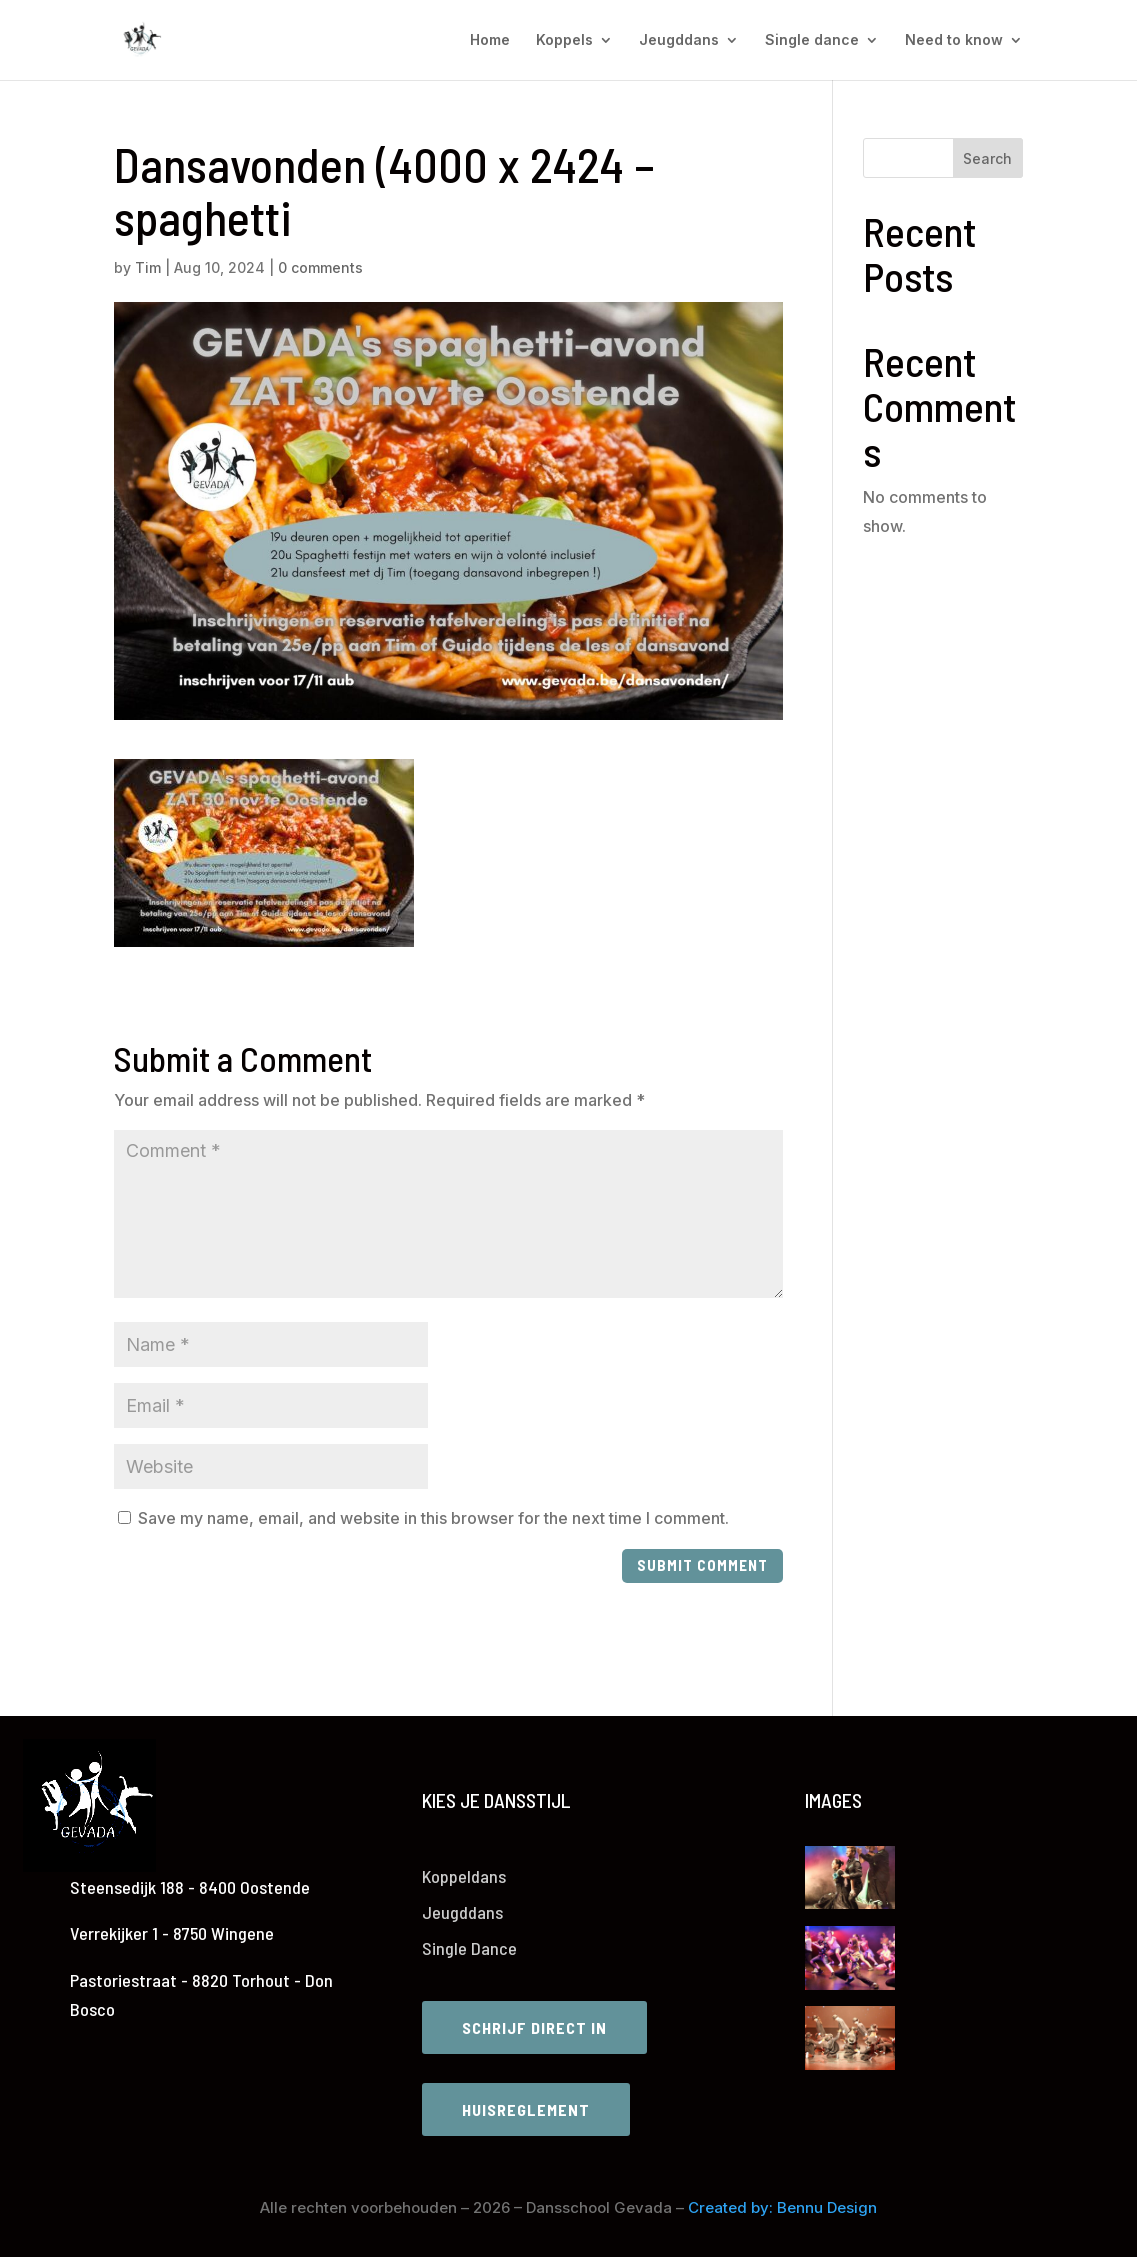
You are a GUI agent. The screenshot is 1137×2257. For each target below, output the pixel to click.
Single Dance (469, 1948)
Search (987, 158)
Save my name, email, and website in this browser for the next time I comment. (433, 1518)
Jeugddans (679, 40)
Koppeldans (464, 1876)
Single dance (812, 40)
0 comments (320, 267)
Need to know (954, 40)
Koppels (564, 40)
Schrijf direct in (534, 2027)
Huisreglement (526, 2109)
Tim (148, 267)
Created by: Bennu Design (782, 2207)
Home (490, 40)
